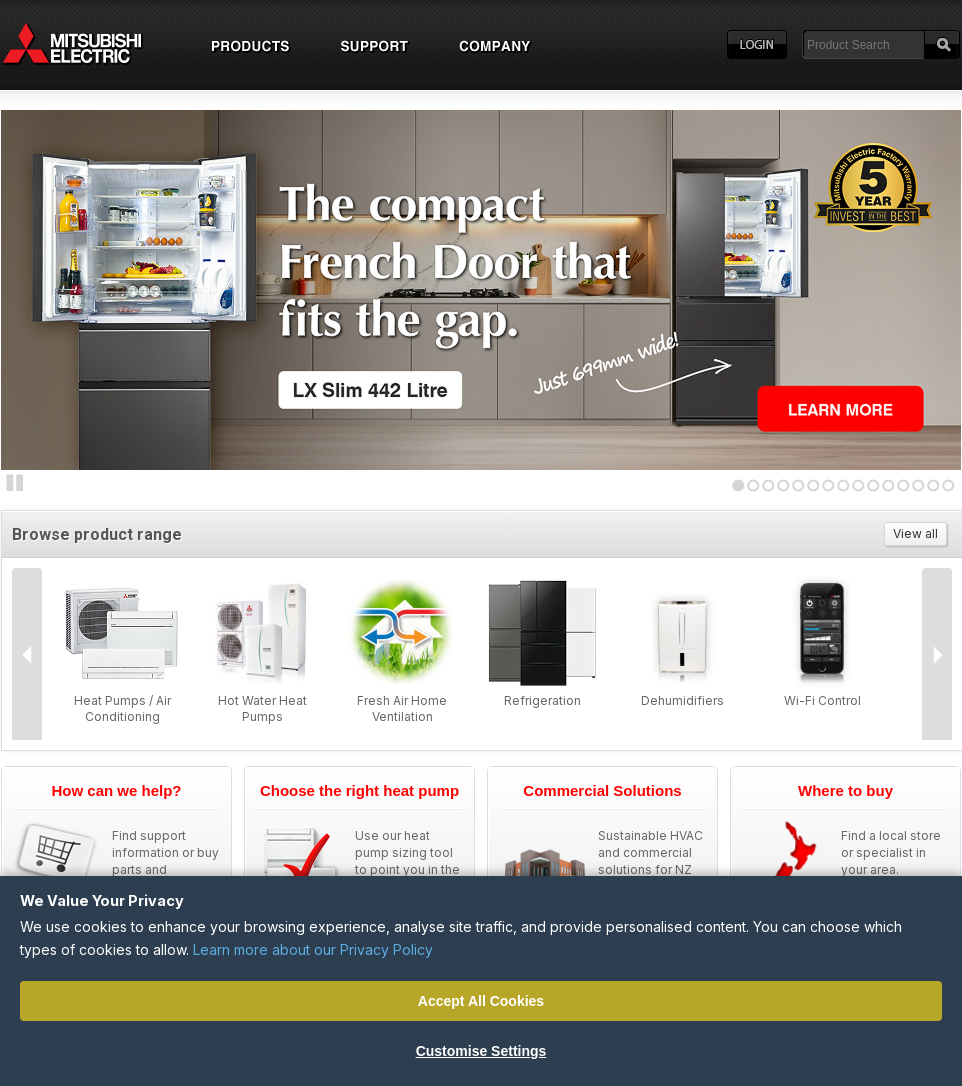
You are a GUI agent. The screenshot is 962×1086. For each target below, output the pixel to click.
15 (948, 485)
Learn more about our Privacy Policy (313, 949)
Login (757, 45)
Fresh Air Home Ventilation (402, 708)
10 (873, 485)
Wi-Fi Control (822, 700)
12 (903, 485)
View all (915, 533)
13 (918, 485)
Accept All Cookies (481, 1001)
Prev (27, 655)
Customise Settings (481, 1051)
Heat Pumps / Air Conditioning (122, 708)
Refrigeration (542, 700)
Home (91, 45)
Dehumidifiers (682, 700)
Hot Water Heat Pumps (262, 708)
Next (41, 285)
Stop (15, 483)
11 (888, 485)
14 (933, 485)
